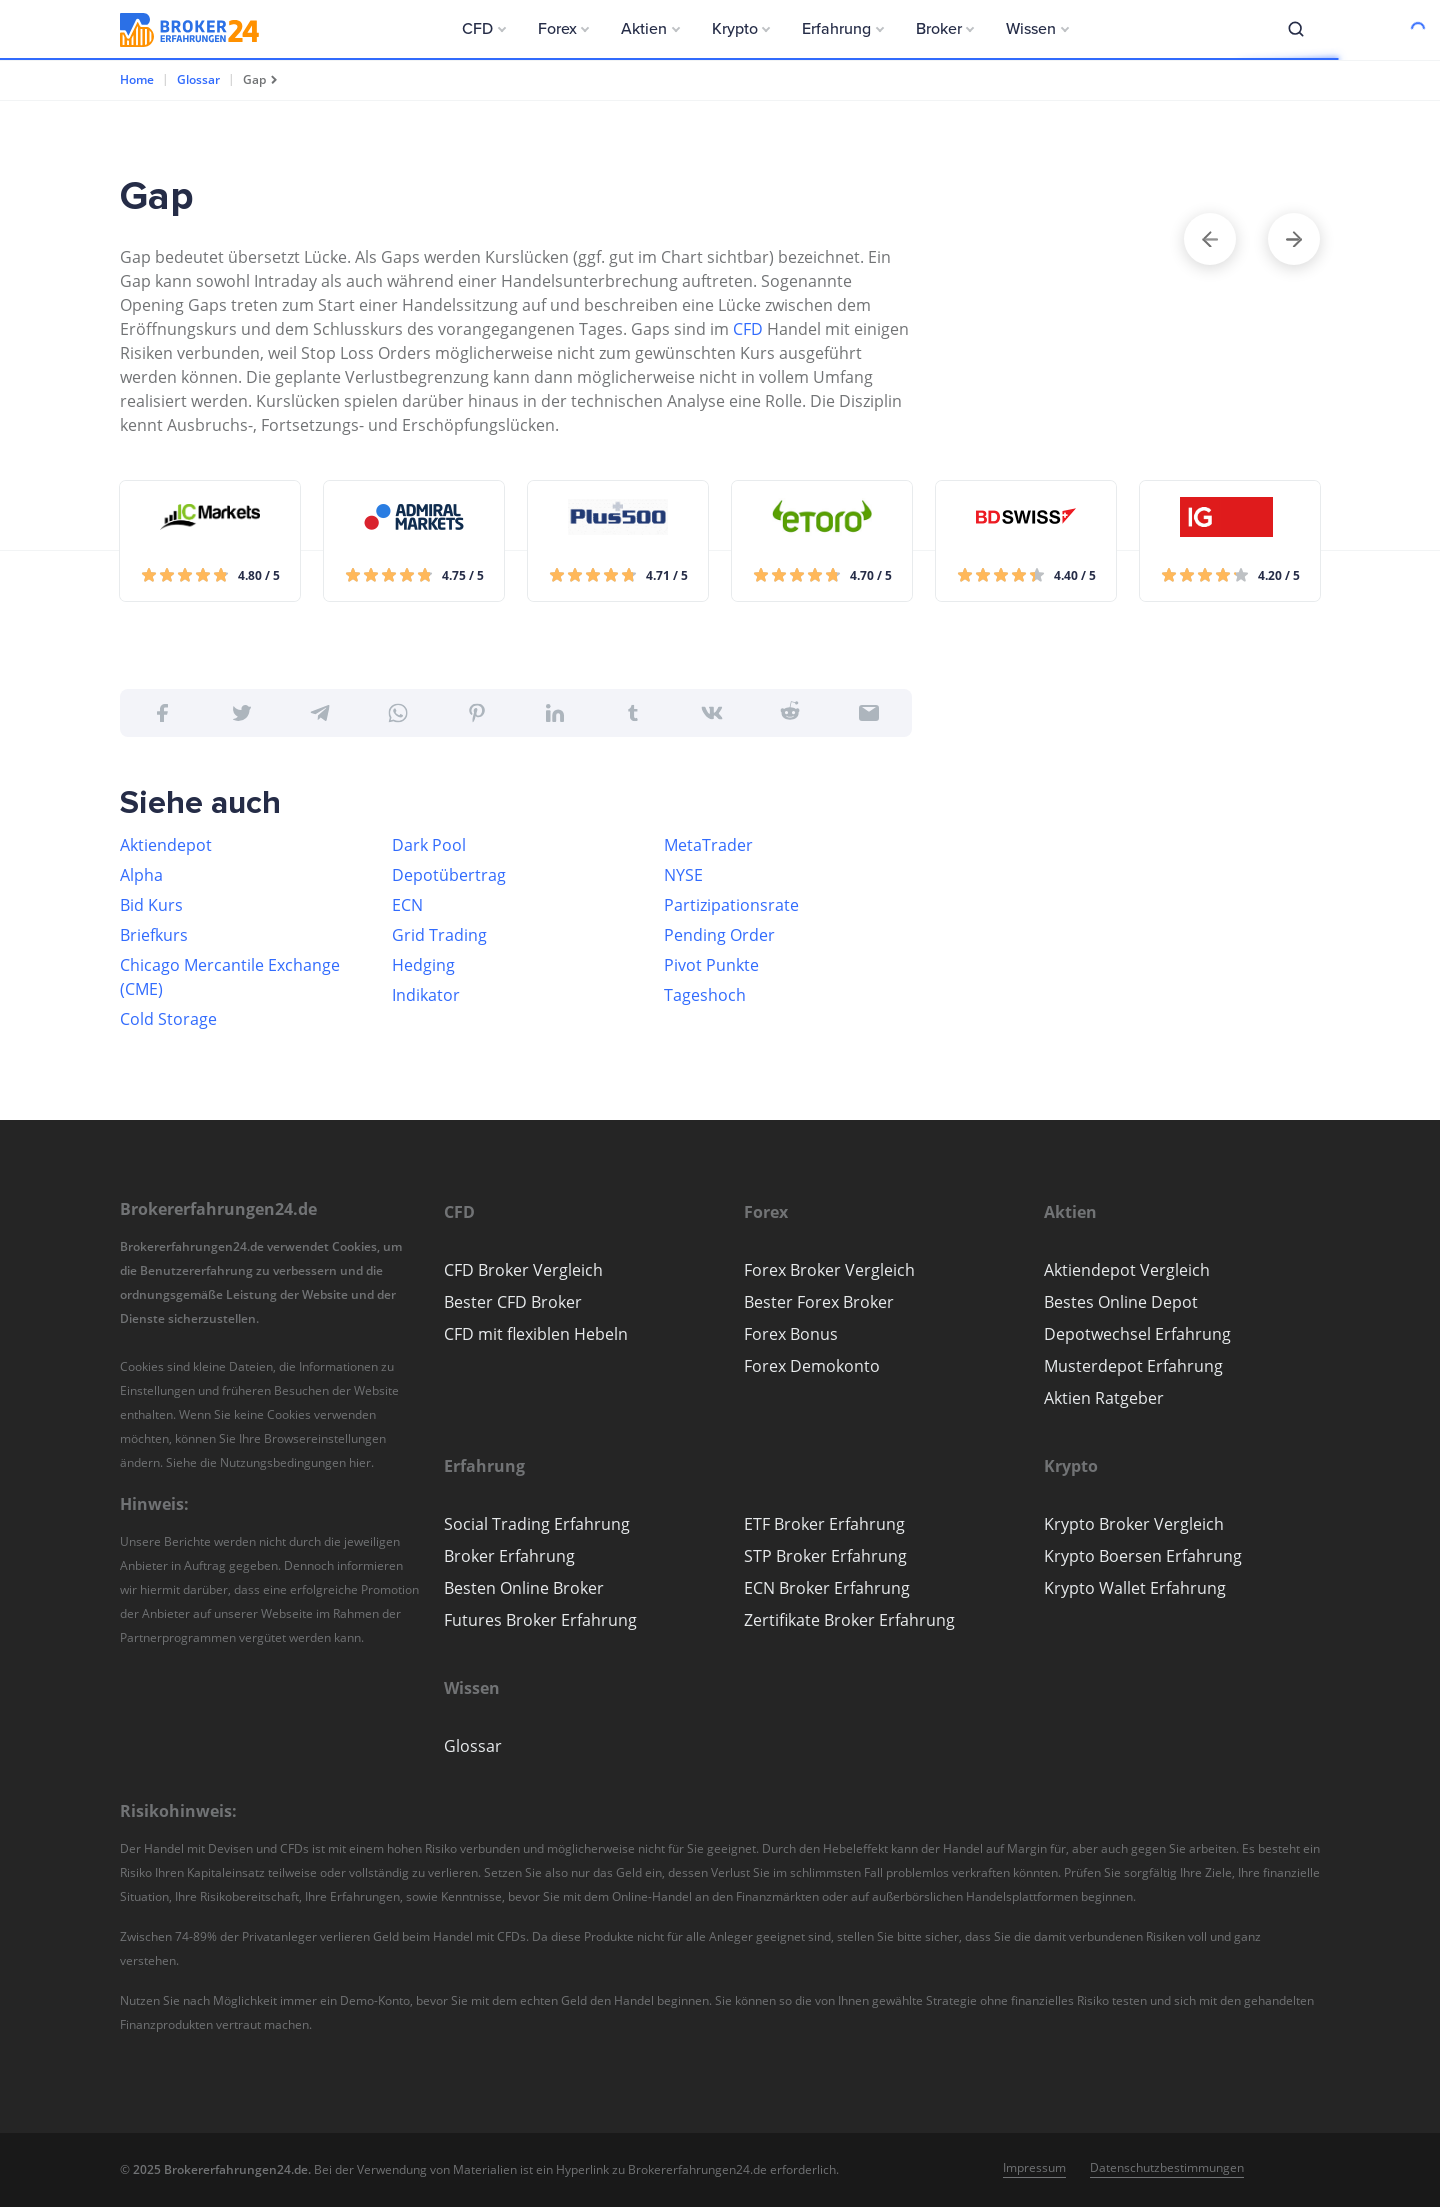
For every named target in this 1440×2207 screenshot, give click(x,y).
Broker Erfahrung (509, 1556)
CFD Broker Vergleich (523, 1270)
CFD (748, 329)
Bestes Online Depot (1121, 1302)
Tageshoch (705, 995)
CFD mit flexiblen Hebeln (536, 1334)
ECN (407, 905)
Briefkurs (154, 935)
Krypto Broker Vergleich (1134, 1524)
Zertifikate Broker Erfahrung (849, 1620)
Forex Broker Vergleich (829, 1270)
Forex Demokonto (812, 1366)
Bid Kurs (151, 905)
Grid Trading (439, 935)
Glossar (198, 79)
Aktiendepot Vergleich (1127, 1270)
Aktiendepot (166, 845)
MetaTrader (708, 845)
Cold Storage (168, 1019)
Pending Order (719, 935)
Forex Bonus (791, 1334)
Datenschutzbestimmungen (1167, 2167)
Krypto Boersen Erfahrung (1143, 1556)
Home (137, 79)
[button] (484, 29)
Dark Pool (429, 845)
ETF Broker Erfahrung (824, 1524)
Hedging (423, 965)
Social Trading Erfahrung (537, 1524)
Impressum (1034, 2167)
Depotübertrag (449, 875)
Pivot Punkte (711, 965)
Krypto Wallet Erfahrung (1135, 1588)
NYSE (683, 875)
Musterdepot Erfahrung (1133, 1366)
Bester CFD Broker (513, 1302)
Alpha (141, 875)
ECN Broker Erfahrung (827, 1588)
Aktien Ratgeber (1104, 1398)
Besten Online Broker (524, 1588)
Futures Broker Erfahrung (540, 1620)
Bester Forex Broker (819, 1302)
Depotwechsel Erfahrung (1137, 1334)
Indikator (426, 995)
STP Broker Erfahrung (825, 1556)
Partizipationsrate (731, 905)
